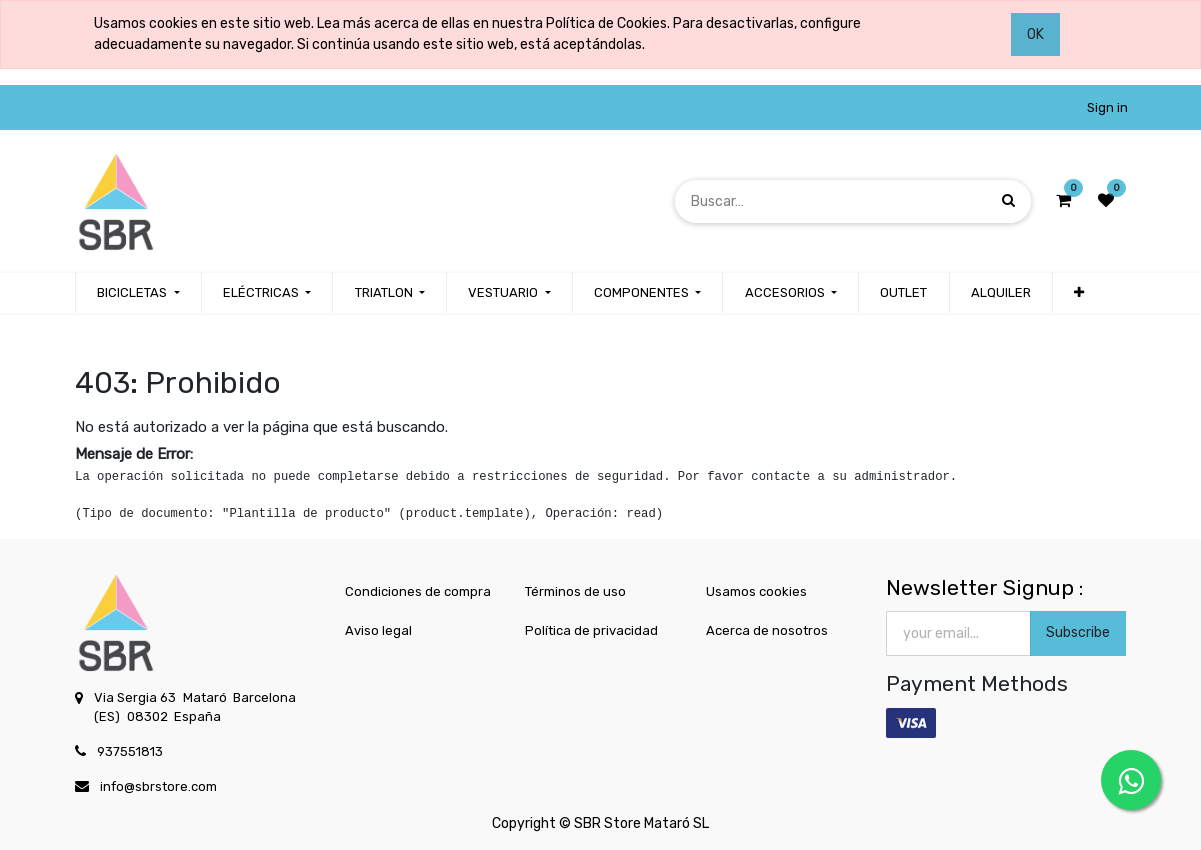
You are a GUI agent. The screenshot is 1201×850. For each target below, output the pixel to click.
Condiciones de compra (418, 591)
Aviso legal (378, 630)
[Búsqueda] (1008, 200)
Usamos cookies (756, 591)
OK (1035, 34)
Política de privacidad (591, 630)
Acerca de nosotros (767, 630)
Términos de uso (575, 591)
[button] (1079, 293)
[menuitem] (903, 293)
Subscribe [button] (1078, 632)
